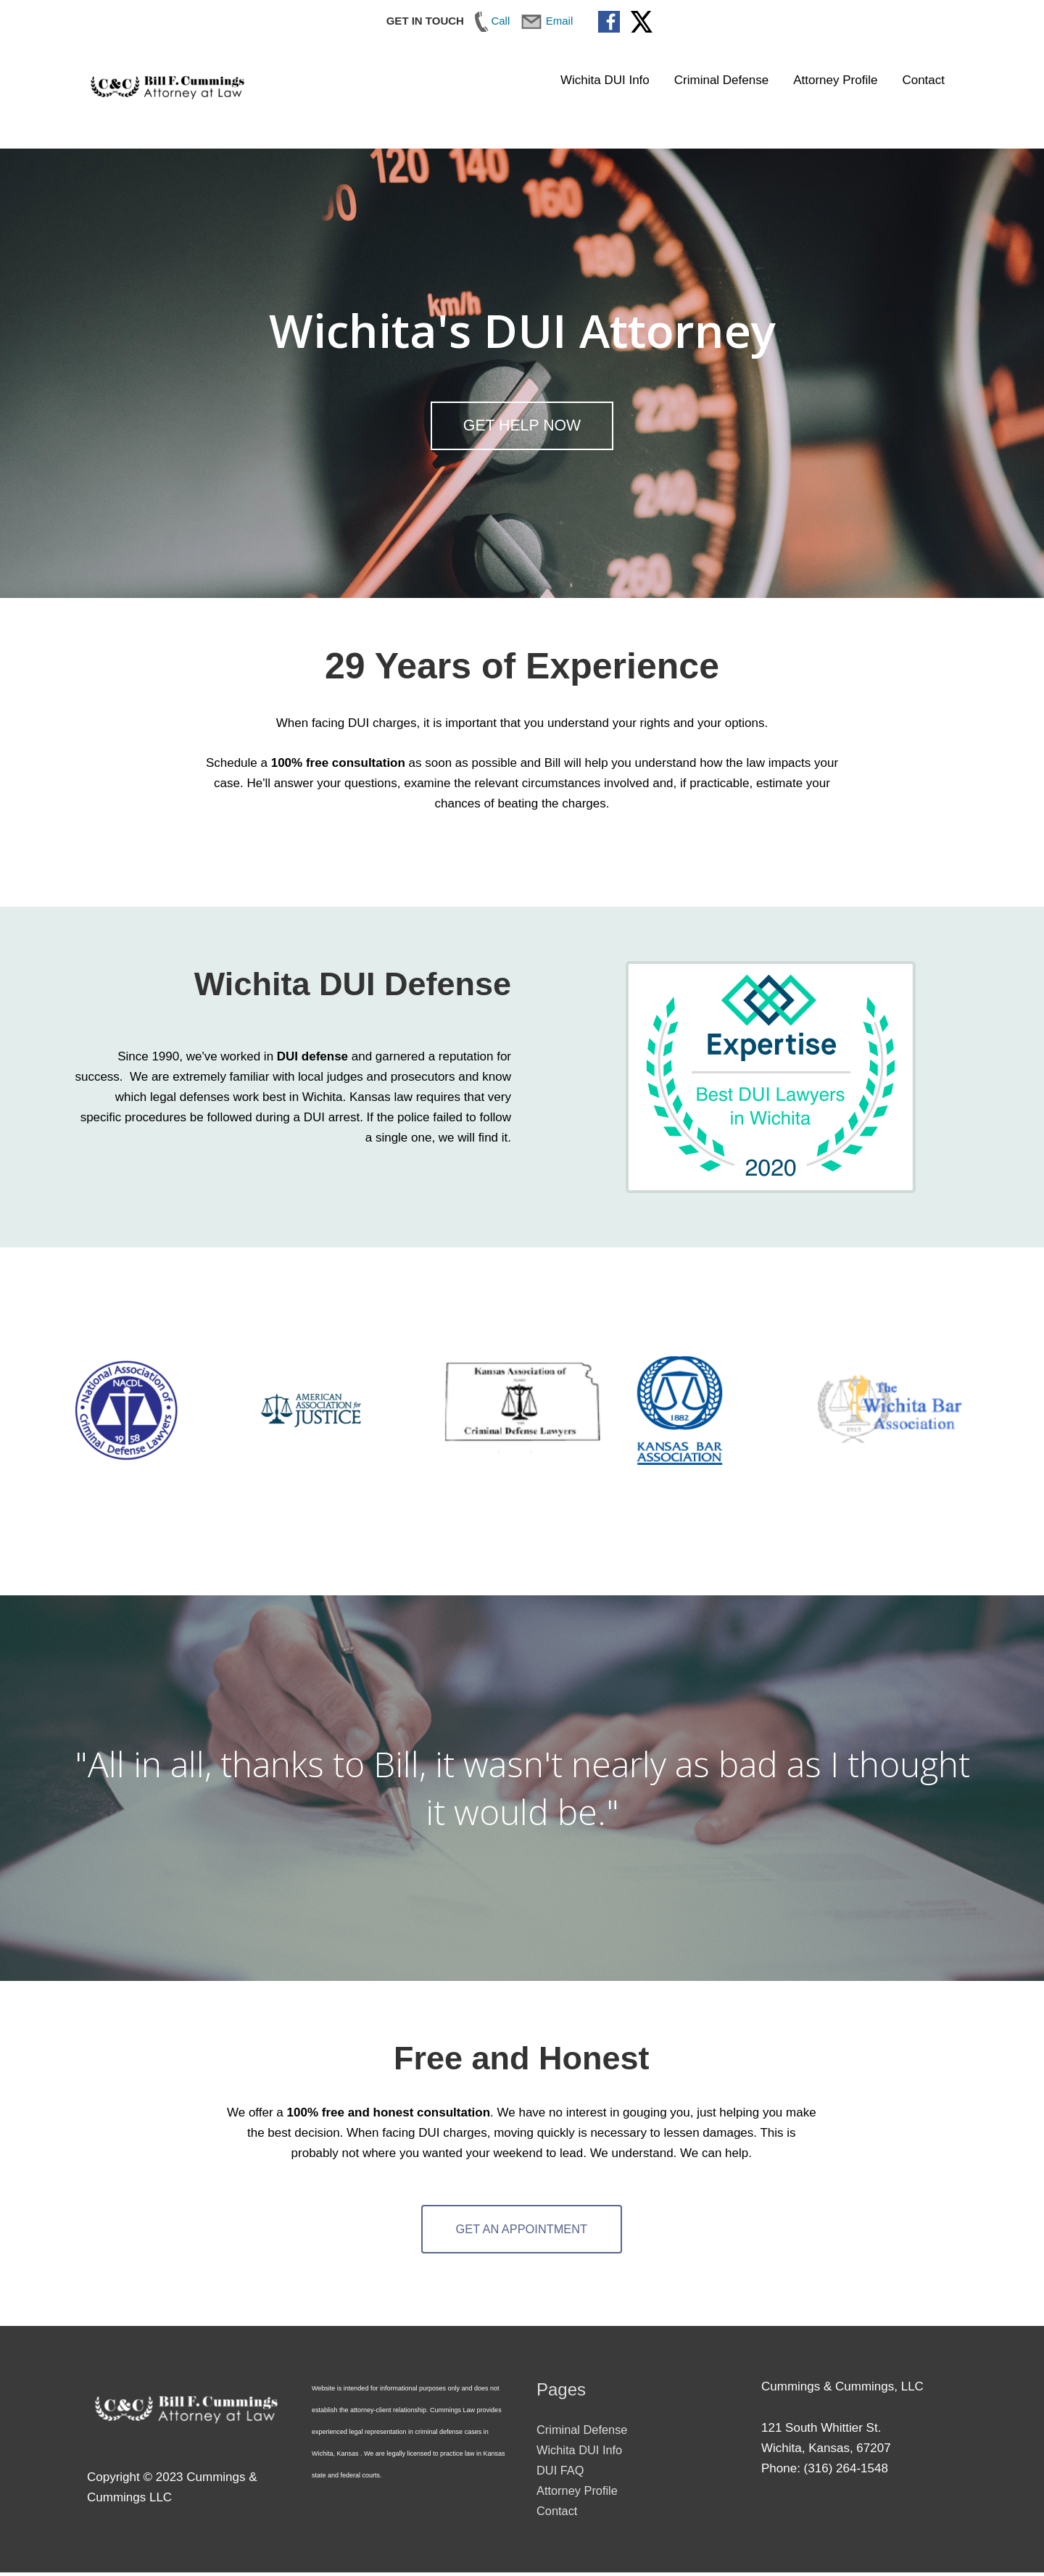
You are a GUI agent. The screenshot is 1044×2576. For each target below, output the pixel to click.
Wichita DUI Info (605, 80)
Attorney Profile (835, 80)
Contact (923, 80)
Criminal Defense (721, 80)
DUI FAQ (561, 2473)
